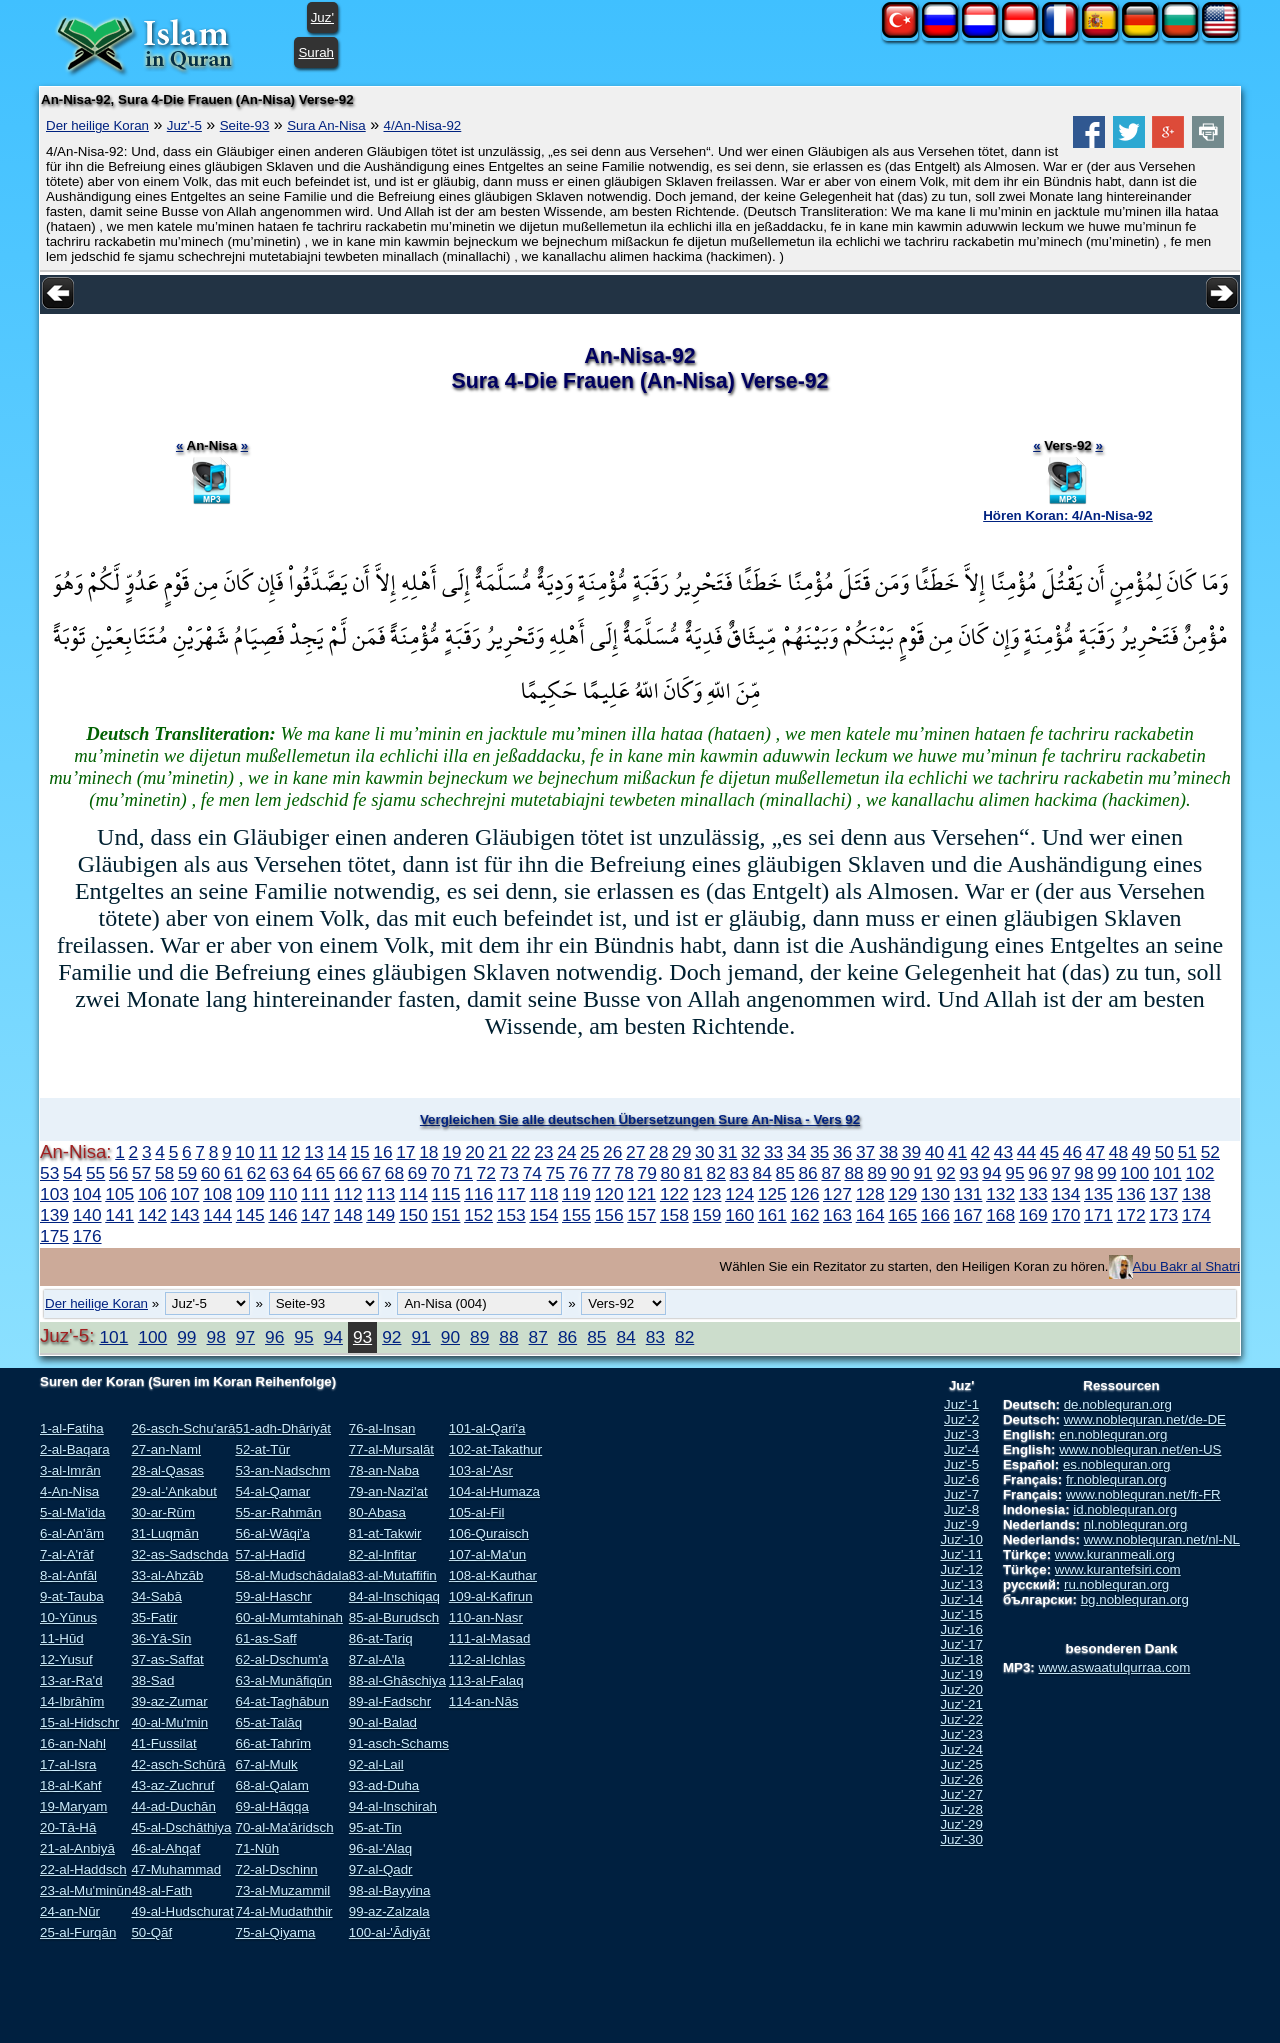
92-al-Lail (376, 1764)
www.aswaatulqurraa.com (1114, 1667)
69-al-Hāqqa (271, 1806)
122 (674, 1194)
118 (543, 1194)
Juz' (322, 17)
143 (185, 1215)
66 (348, 1173)
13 (313, 1152)
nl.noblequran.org (1136, 1524)
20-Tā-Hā (68, 1827)
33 (773, 1152)
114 (413, 1194)
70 (440, 1173)
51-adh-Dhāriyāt (283, 1428)
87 (830, 1173)
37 (865, 1152)
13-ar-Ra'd (71, 1680)
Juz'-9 (961, 1524)
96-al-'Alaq (380, 1848)
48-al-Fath (161, 1890)
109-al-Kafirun (491, 1596)
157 (641, 1215)
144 (217, 1215)
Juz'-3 (961, 1434)
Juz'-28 (961, 1809)
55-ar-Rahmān (278, 1512)
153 (511, 1215)
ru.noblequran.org (1116, 1584)
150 (413, 1215)
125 (772, 1194)
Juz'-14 (961, 1599)
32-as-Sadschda (179, 1554)
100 (1134, 1173)
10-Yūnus (68, 1617)
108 (217, 1194)
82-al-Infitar (382, 1554)
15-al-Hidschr (79, 1722)
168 (1000, 1215)
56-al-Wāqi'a (272, 1533)
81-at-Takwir (385, 1533)
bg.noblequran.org (1135, 1599)
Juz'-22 (961, 1719)
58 (164, 1173)
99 (1106, 1173)
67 (371, 1173)
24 (566, 1152)
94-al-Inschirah (393, 1806)
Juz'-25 (961, 1764)
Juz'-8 (961, 1509)
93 (968, 1173)
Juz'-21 (961, 1704)
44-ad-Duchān (173, 1806)
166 (935, 1215)
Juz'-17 (961, 1644)
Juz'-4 (961, 1449)
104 (87, 1194)
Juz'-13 (961, 1584)
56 (118, 1173)
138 (1196, 1194)
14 (336, 1152)
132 (1000, 1194)
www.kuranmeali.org (1115, 1554)
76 (578, 1173)
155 (576, 1215)
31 (727, 1152)
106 (152, 1194)
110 (282, 1194)
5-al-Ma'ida (73, 1512)
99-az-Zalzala (389, 1911)
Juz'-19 (961, 1674)
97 (1060, 1173)
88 (853, 1173)
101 (1167, 1173)
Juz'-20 (961, 1689)
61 (233, 1173)
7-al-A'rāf (67, 1554)
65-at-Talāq (268, 1722)
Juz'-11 (961, 1554)
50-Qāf (151, 1932)
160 (739, 1215)
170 (1065, 1215)
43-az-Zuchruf (172, 1785)
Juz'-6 (961, 1479)
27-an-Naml (166, 1449)
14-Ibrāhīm (72, 1701)
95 (1014, 1173)
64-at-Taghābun (281, 1701)
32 (750, 1152)
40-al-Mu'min (169, 1722)
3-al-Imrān (70, 1470)
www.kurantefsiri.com (1118, 1569)
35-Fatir (154, 1617)
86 (807, 1173)
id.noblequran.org (1125, 1509)
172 (1131, 1215)
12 (290, 1152)
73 (509, 1173)
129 (902, 1194)
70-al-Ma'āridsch (284, 1827)
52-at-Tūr (262, 1449)
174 (1196, 1215)
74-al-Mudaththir (283, 1911)
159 (707, 1215)
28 (658, 1152)
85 (785, 1173)
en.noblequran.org (1113, 1434)
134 (1065, 1194)
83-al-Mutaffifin (393, 1575)
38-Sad (152, 1680)
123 (707, 1194)
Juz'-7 (961, 1494)
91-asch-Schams (399, 1743)
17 (405, 1152)
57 (141, 1173)
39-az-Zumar (169, 1701)
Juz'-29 (961, 1824)
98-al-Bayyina (390, 1890)
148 (348, 1215)
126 (804, 1194)
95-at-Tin (375, 1827)
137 (1163, 1194)
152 (478, 1215)
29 (681, 1152)
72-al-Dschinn (276, 1869)
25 (589, 1152)
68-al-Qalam (271, 1785)
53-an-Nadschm (282, 1470)
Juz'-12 (961, 1569)
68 (394, 1173)
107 (185, 1194)
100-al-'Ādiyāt (389, 1932)
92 (945, 1173)
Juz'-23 (961, 1734)
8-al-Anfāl (68, 1575)
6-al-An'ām (72, 1533)
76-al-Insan (382, 1428)
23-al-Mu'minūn (85, 1890)
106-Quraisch (489, 1533)
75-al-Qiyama (275, 1932)
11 (267, 1152)
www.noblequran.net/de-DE (1145, 1419)
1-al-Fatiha (72, 1428)
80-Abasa (377, 1512)
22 (520, 1152)
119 (576, 1194)
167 (968, 1215)
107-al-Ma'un (487, 1554)
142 (152, 1215)
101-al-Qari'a (487, 1428)
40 (934, 1152)
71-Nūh (257, 1848)
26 (612, 1152)
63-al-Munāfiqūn (283, 1680)
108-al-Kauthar (493, 1575)
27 (635, 1152)
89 (876, 1173)
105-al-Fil (477, 1512)
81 (693, 1173)
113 (380, 1194)
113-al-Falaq (486, 1680)
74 (532, 1173)
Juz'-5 (184, 125)
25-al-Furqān (78, 1932)
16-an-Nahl (73, 1743)
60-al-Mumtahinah (288, 1617)
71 (463, 1173)
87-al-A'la (377, 1659)
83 (739, 1173)
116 (478, 1194)
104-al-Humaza (494, 1491)
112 (348, 1194)
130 (935, 1194)
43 (1003, 1152)
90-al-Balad (383, 1722)
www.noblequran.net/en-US (1140, 1449)
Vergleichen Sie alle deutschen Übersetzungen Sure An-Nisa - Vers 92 (640, 1119)
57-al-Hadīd (270, 1554)
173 (1163, 1215)
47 (1095, 1152)
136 (1131, 1194)
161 (772, 1215)
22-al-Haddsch (83, 1869)
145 (250, 1215)
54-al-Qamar (272, 1491)
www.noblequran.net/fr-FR (1143, 1494)
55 (95, 1173)
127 (837, 1194)
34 (796, 1152)
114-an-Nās (484, 1701)
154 (543, 1215)
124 (739, 1194)
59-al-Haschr (273, 1596)
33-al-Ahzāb (167, 1575)
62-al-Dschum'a (281, 1659)
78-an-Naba (384, 1470)
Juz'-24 (961, 1749)
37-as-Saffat (167, 1659)
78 (624, 1173)
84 (762, 1173)
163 (837, 1215)
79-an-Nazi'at (388, 1491)
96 (1037, 1173)
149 (380, 1215)
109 (250, 1194)
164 (870, 1215)
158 (674, 1215)
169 (1033, 1215)
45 (1049, 1152)
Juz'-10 (961, 1539)
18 (428, 1152)
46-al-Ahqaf (165, 1848)
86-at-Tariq (381, 1638)
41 (957, 1152)
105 (119, 1194)
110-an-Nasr (486, 1617)
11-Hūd (62, 1638)
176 (87, 1236)
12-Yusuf (66, 1659)
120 (609, 1194)
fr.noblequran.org (1116, 1479)
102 (1200, 1173)
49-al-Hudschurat (182, 1911)
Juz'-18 (961, 1659)
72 (486, 1173)
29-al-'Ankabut (174, 1491)
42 (980, 1152)
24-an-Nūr (70, 1911)
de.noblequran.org (1118, 1404)
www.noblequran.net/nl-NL (1162, 1539)
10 (244, 1152)
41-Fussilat (163, 1743)
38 (888, 1152)
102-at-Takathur (495, 1449)
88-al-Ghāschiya (397, 1680)
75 (555, 1173)
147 (315, 1215)
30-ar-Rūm (163, 1512)
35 (819, 1152)
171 (1098, 1215)
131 (968, 1194)
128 (870, 1194)
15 (359, 1152)
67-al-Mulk (266, 1764)
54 (72, 1173)
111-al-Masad (490, 1638)
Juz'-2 (961, 1419)
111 (315, 1194)
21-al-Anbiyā (77, 1848)
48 (1118, 1152)
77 (601, 1173)
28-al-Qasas (167, 1470)
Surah (316, 52)
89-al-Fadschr (390, 1701)
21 (497, 1152)
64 (302, 1173)
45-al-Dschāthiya (181, 1827)
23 (543, 1152)
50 (1164, 1152)
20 (474, 1152)
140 (87, 1215)
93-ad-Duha (384, 1785)
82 (716, 1173)
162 (804, 1215)
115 (446, 1194)
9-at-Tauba (72, 1596)
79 (647, 1173)
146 (282, 1215)
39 (911, 1152)
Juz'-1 (961, 1404)
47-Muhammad (176, 1869)
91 (922, 1173)
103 (54, 1194)
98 (1083, 1173)
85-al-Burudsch (394, 1617)
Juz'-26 (961, 1779)
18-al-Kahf (71, 1785)
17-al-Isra (68, 1764)
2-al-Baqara (75, 1449)
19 (451, 1152)
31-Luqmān (164, 1533)
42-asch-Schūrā (178, 1764)
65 (325, 1173)
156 (609, 1215)
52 (1210, 1152)
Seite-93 (245, 125)
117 (511, 1194)
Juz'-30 (961, 1839)
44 (1026, 1152)
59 (187, 1173)
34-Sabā (156, 1596)
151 (446, 1215)
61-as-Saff (265, 1638)
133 (1033, 1194)
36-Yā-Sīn (161, 1638)
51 (1187, 1152)
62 (256, 1173)
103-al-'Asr (481, 1470)
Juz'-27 (961, 1794)
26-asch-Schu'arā (183, 1428)
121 (641, 1194)
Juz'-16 (961, 1629)
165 (902, 1215)
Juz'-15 (961, 1614)
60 (210, 1173)
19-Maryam (73, 1806)
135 (1098, 1194)
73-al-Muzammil (282, 1890)
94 (991, 1173)
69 (417, 1173)
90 (899, 1173)
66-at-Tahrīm (273, 1743)
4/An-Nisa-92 (423, 125)
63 (279, 1173)
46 (1072, 1152)
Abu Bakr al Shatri (1186, 1266)
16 (382, 1152)
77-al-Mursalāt (391, 1449)
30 (704, 1152)
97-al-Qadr (381, 1869)
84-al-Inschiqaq (394, 1596)
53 (49, 1173)
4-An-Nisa (69, 1491)
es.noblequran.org (1116, 1464)
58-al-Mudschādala (291, 1575)
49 (1141, 1152)
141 (119, 1215)
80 (670, 1173)
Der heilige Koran (97, 125)
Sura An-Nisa (326, 125)
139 (54, 1215)
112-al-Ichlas (487, 1659)
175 (54, 1236)
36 (842, 1152)
